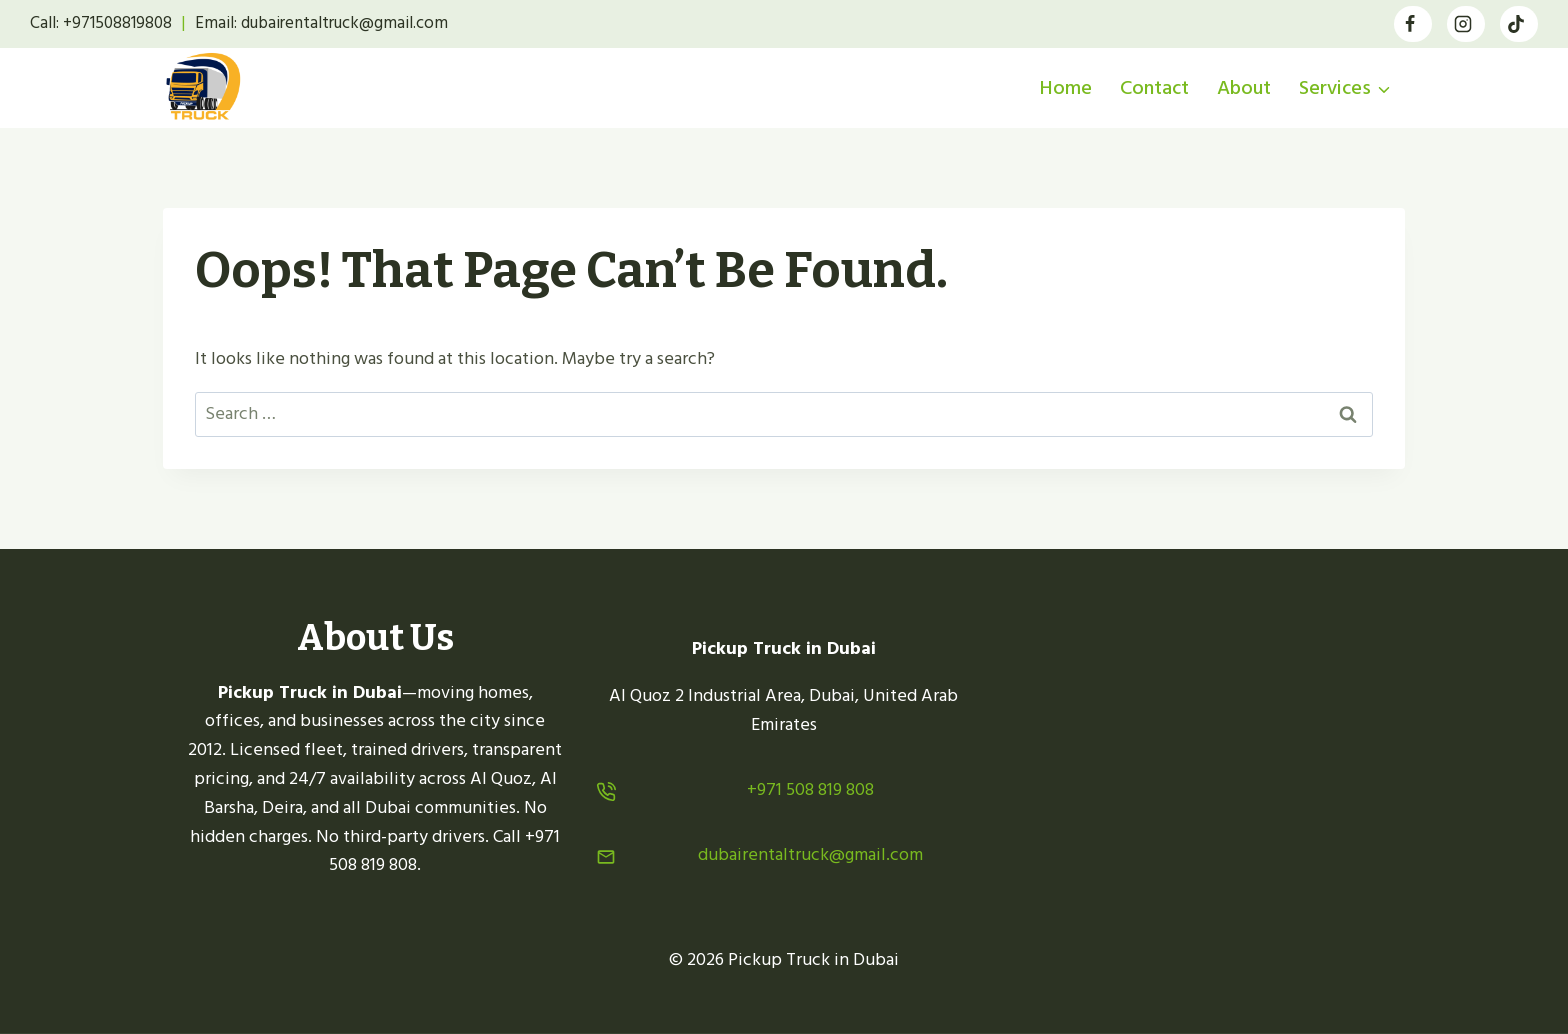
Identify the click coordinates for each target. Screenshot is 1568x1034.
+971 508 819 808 (810, 789)
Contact (1154, 88)
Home (1066, 88)
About (1244, 88)
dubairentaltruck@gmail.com (810, 854)
